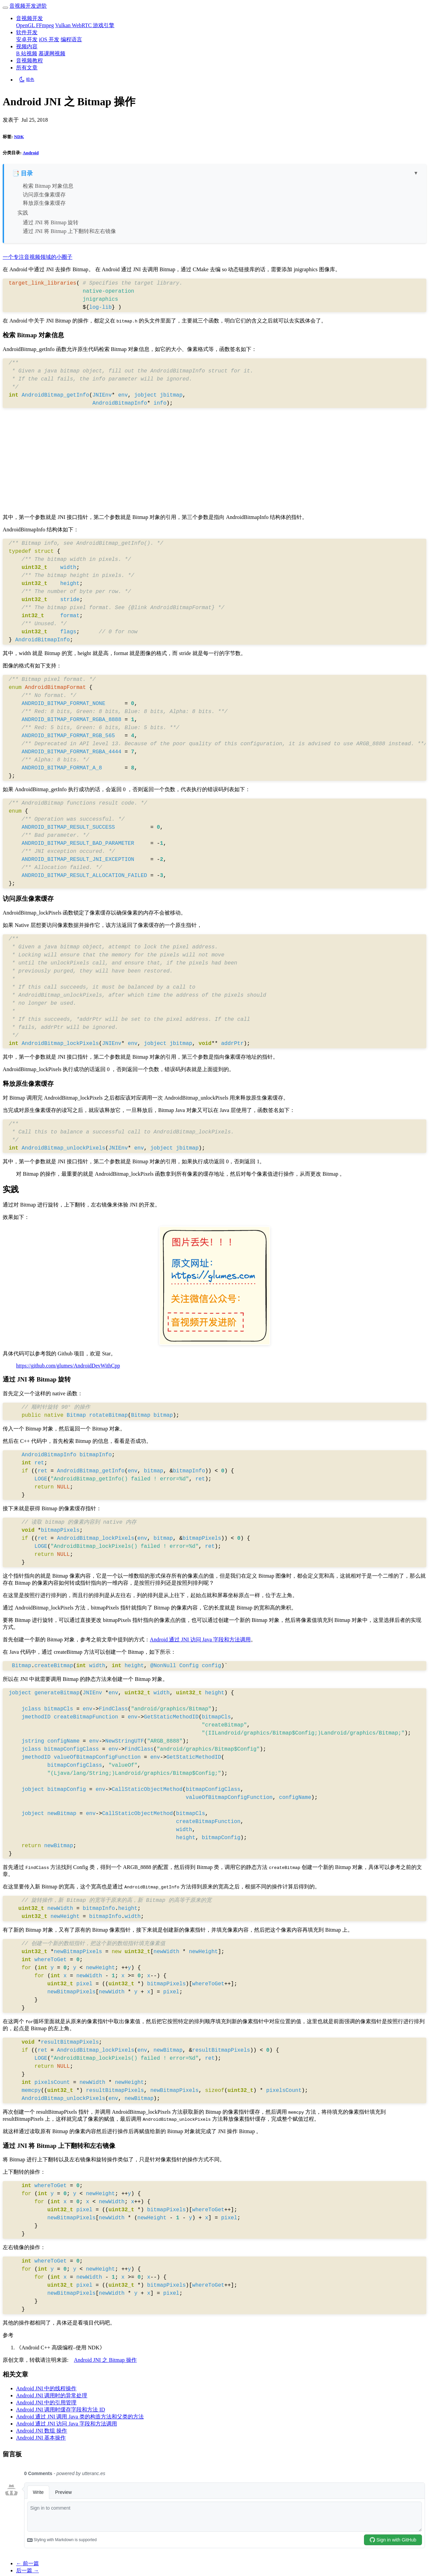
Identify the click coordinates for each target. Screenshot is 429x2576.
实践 (22, 213)
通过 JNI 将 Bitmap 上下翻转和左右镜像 (69, 231)
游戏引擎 (103, 25)
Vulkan (63, 25)
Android (31, 152)
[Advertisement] (214, 462)
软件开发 (27, 32)
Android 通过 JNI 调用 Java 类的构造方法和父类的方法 (80, 2416)
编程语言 (71, 39)
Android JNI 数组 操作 (41, 2431)
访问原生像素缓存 (44, 194)
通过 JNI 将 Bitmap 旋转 (50, 222)
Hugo (15, 2567)
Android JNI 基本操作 (41, 2438)
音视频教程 (29, 60)
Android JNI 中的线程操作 (46, 2388)
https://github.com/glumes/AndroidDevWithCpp (68, 1365)
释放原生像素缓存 (44, 203)
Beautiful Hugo (126, 2567)
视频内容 (27, 46)
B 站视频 (26, 53)
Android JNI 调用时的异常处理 (51, 2395)
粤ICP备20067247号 (123, 2541)
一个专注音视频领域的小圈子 (37, 257)
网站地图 (82, 2541)
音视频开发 (29, 18)
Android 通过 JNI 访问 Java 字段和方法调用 (200, 1639)
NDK (19, 136)
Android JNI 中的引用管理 (46, 2402)
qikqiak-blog (77, 2567)
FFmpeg (45, 25)
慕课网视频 (52, 53)
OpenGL (26, 25)
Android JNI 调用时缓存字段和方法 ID (60, 2409)
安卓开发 (27, 39)
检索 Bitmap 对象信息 (48, 186)
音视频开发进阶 (28, 6)
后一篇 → (27, 2480)
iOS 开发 (49, 39)
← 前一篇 (27, 2473)
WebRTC (82, 25)
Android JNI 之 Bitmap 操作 (105, 2360)
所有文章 (27, 67)
